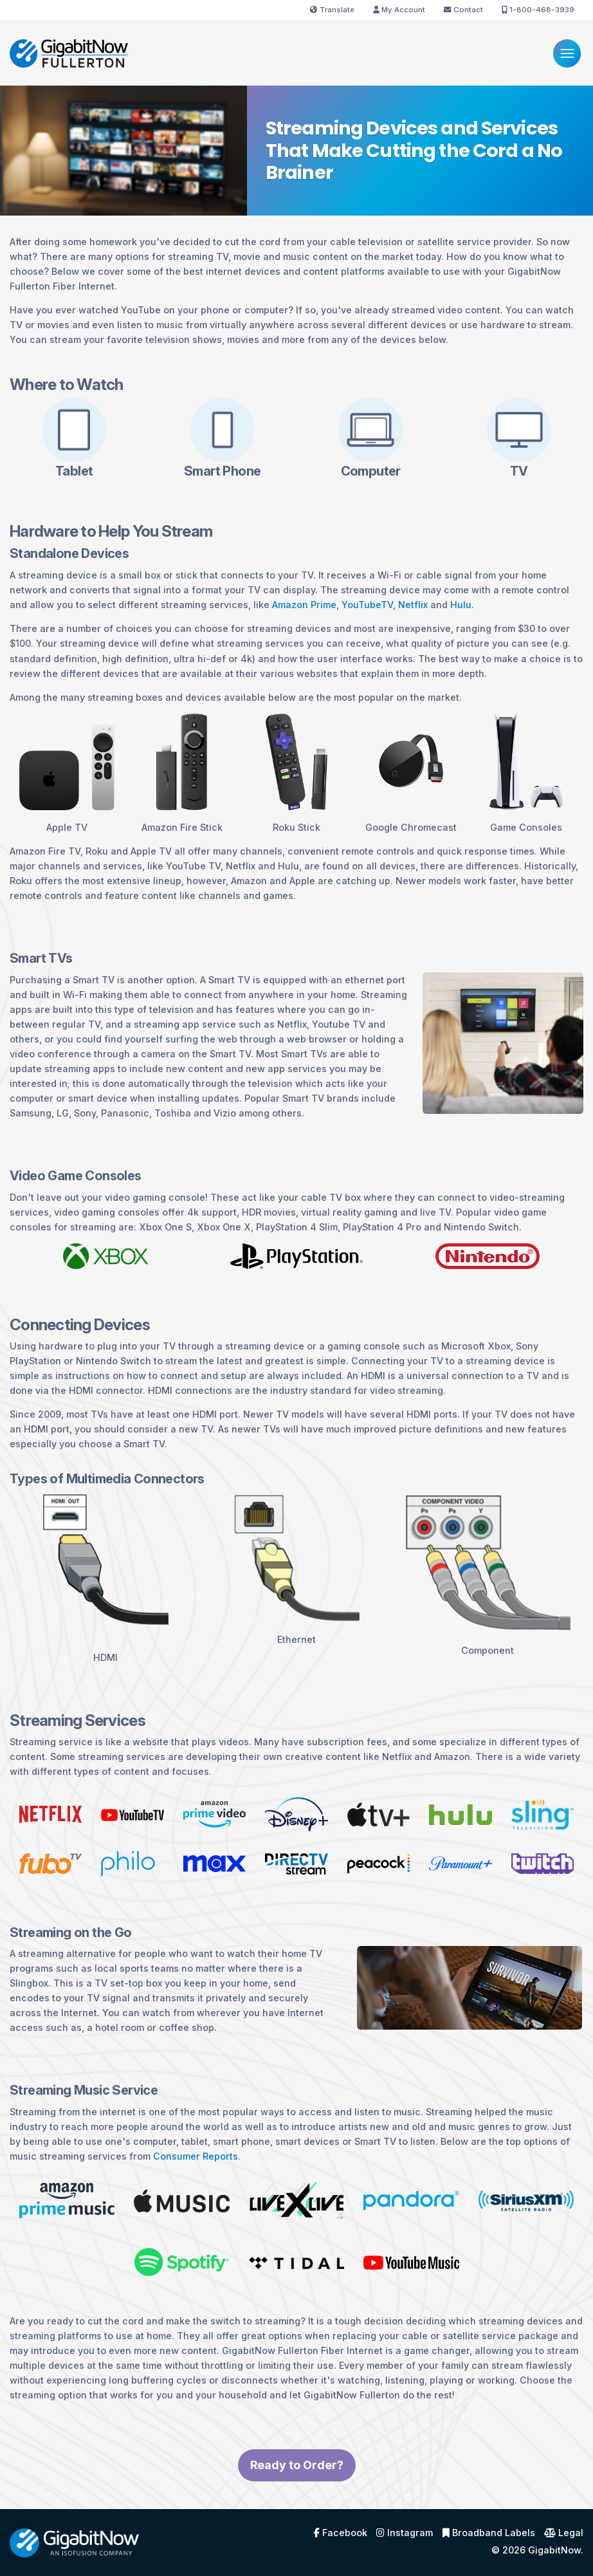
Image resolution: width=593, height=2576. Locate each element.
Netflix (413, 604)
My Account (399, 9)
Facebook (340, 2532)
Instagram (404, 2532)
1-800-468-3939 (538, 9)
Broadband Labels (488, 2532)
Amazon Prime (304, 604)
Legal (563, 2532)
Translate (332, 9)
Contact (463, 9)
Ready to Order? (296, 2478)
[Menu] (567, 53)
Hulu (460, 604)
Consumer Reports (195, 2156)
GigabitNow (554, 2549)
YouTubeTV (367, 604)
